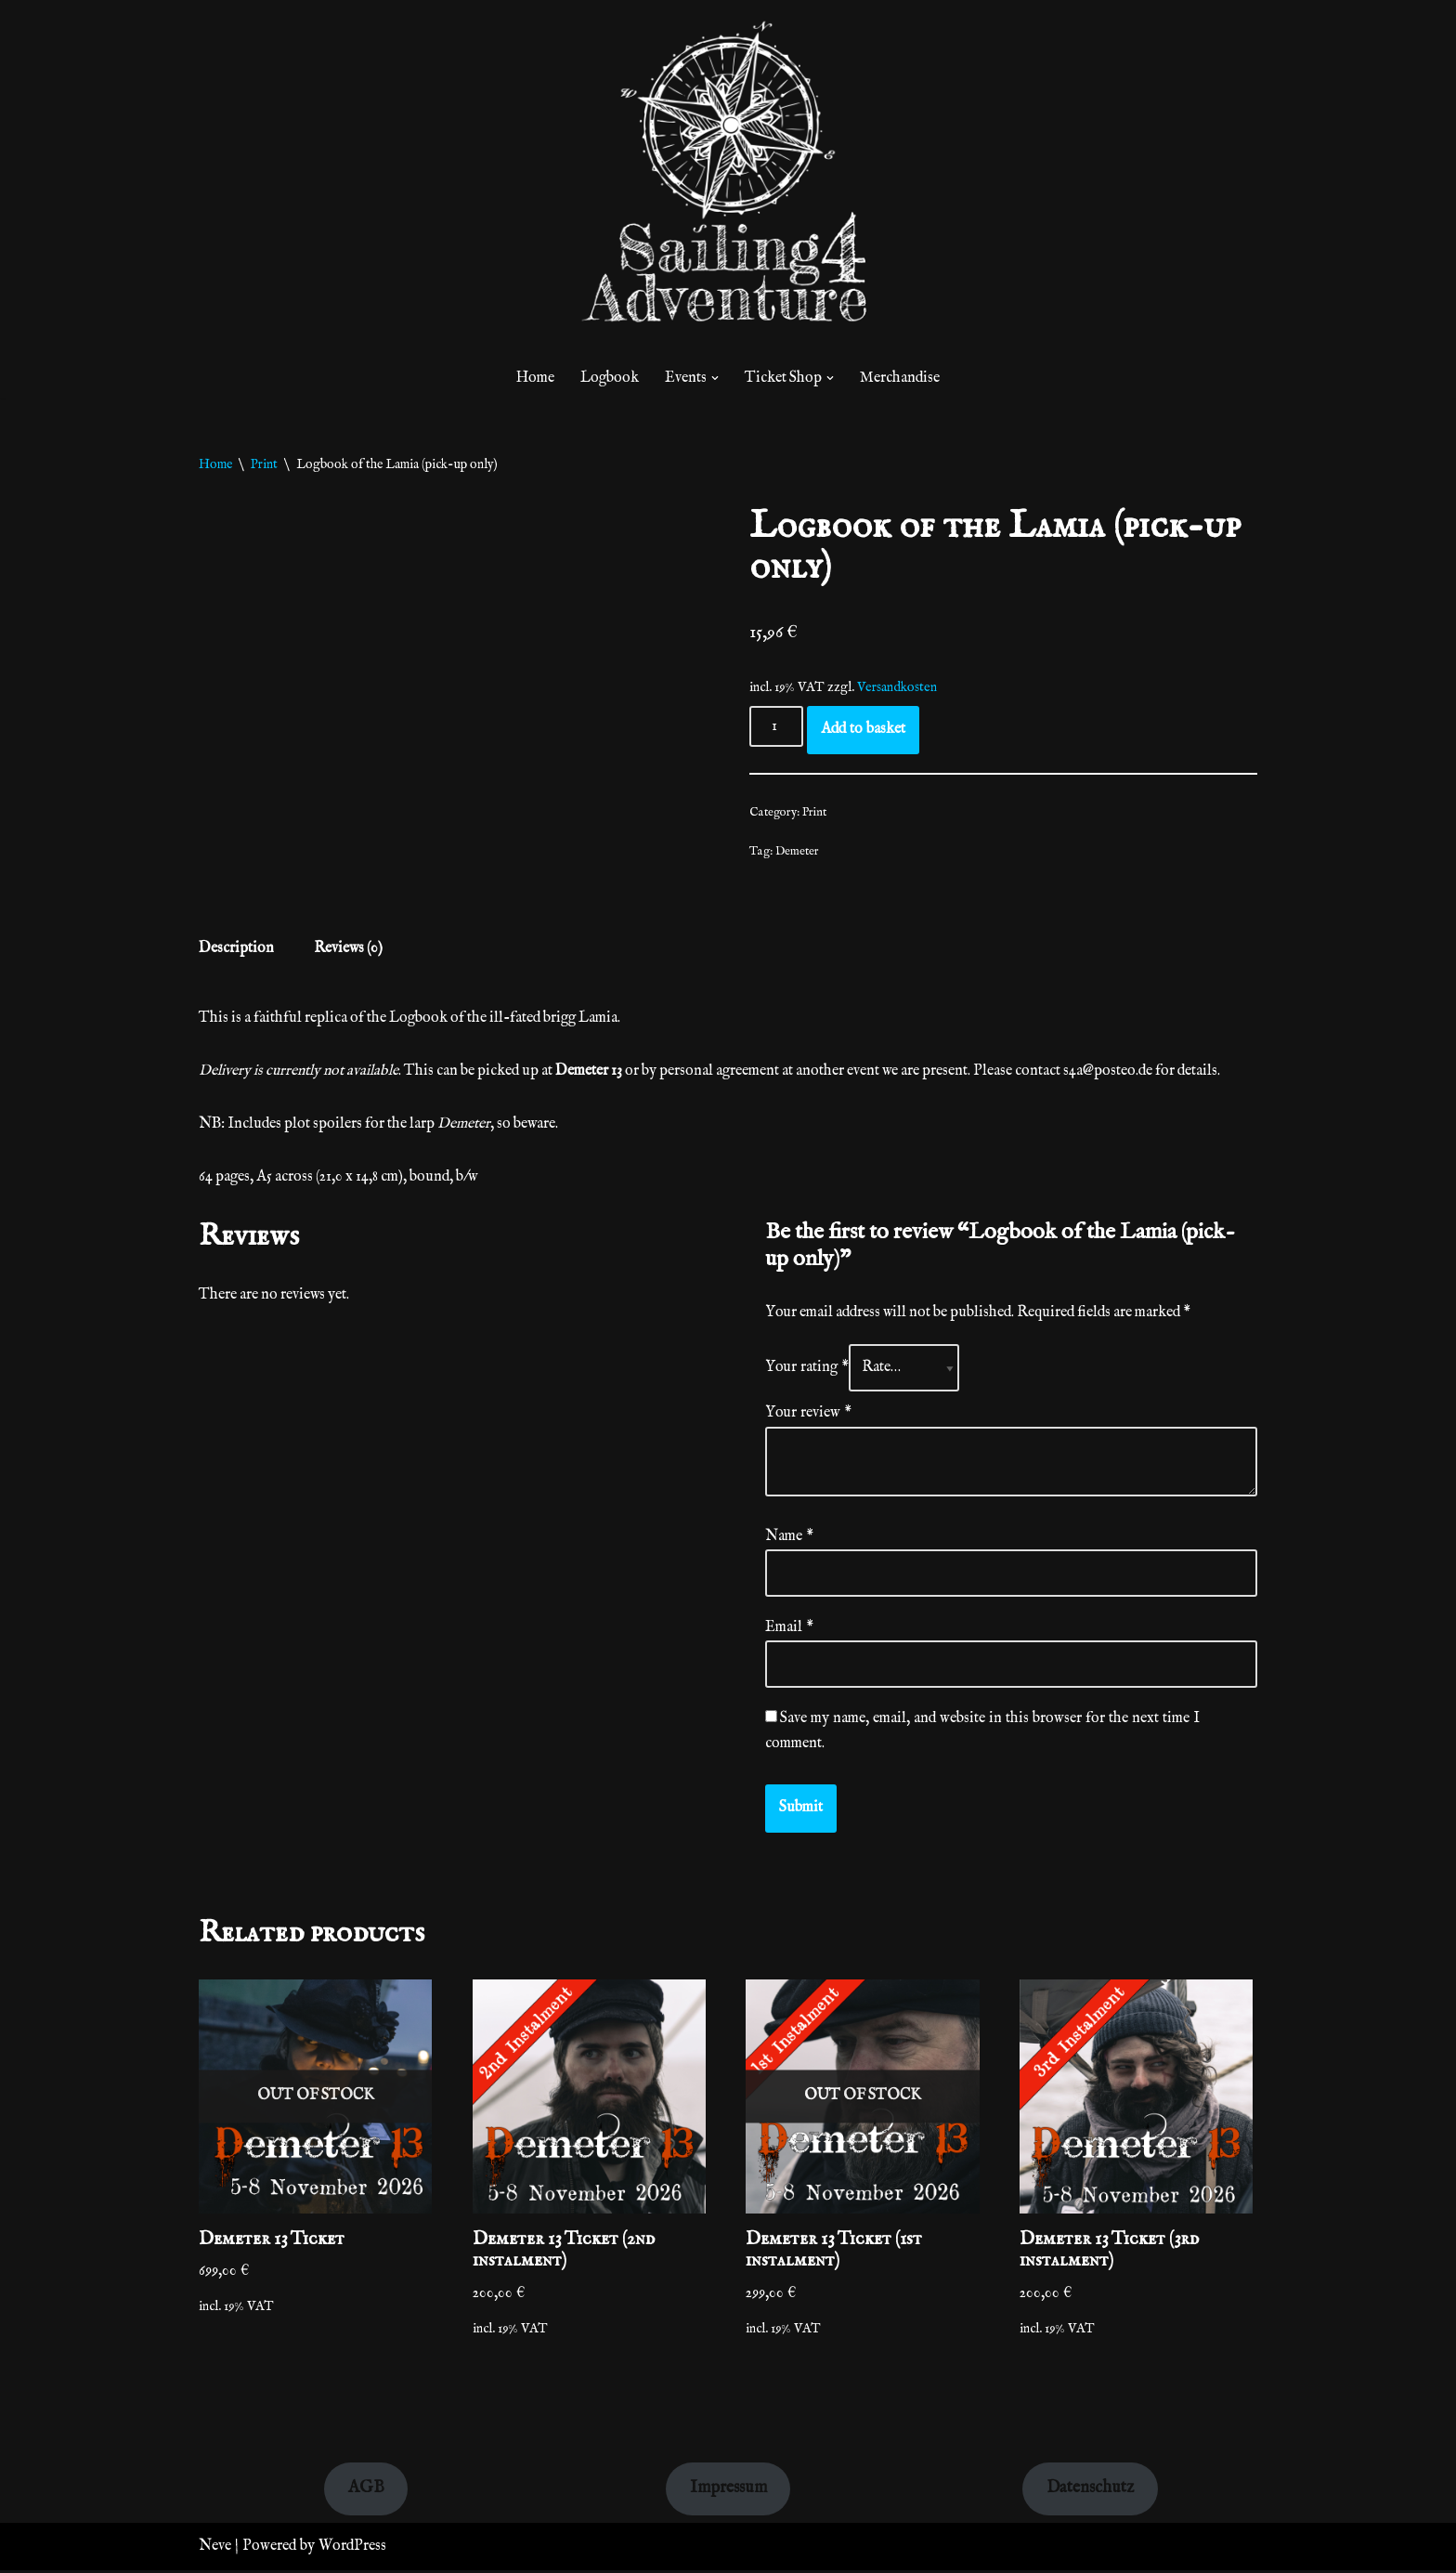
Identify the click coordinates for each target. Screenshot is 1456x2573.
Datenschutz (1090, 2490)
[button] (715, 378)
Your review (808, 1414)
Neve (215, 2549)
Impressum (728, 2490)
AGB (366, 2490)
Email (789, 1629)
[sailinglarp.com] (728, 179)
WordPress (352, 2549)
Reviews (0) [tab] (350, 949)
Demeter (797, 851)
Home (535, 378)
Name (789, 1538)
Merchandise (901, 378)
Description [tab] (236, 949)
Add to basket (863, 730)
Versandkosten (897, 687)
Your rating (807, 1369)
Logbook (609, 378)
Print (264, 464)
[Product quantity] (776, 727)
